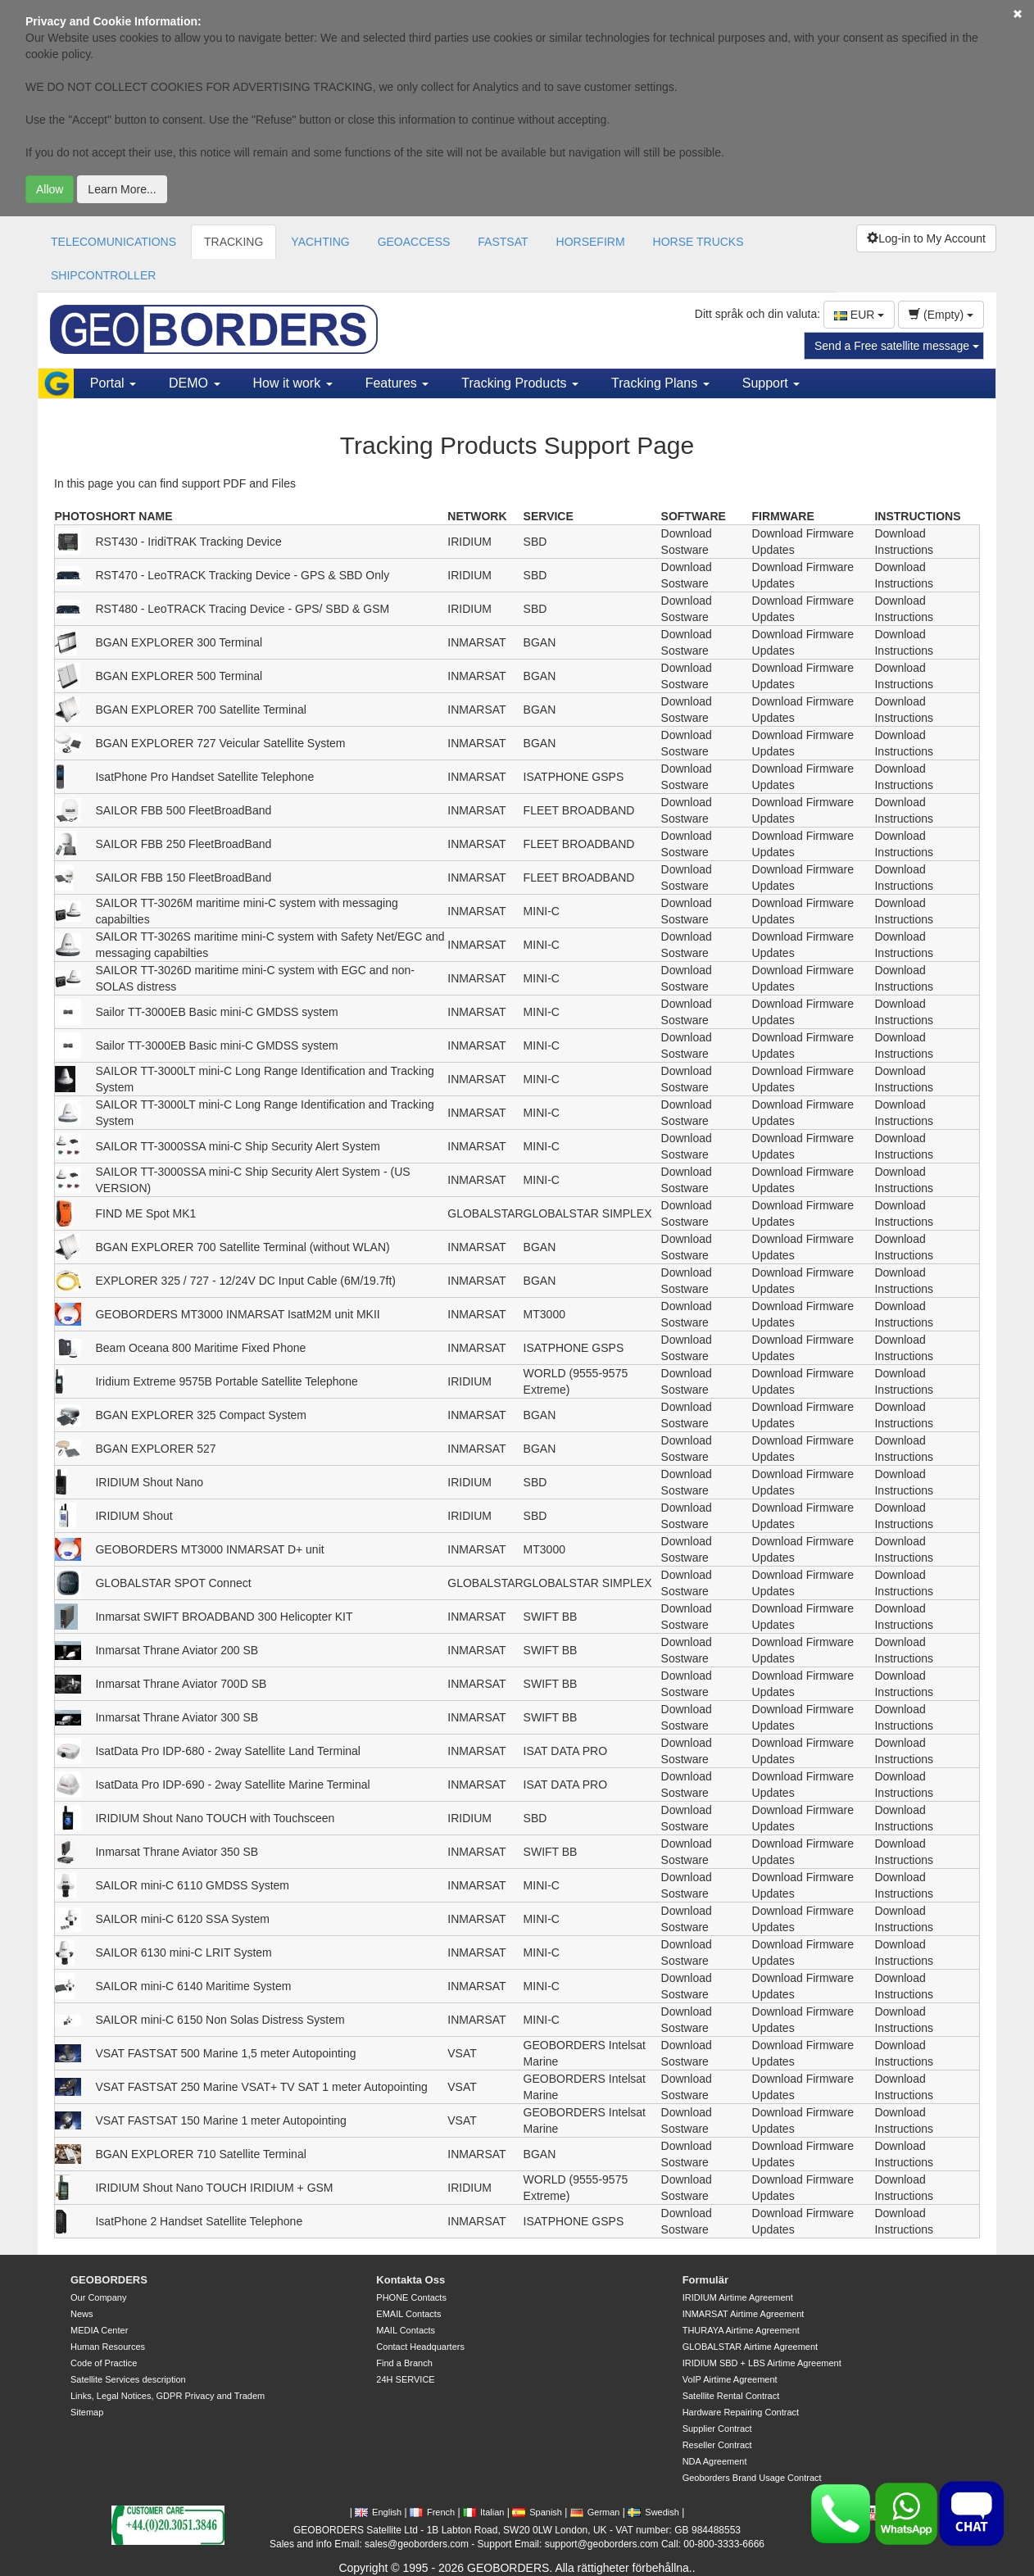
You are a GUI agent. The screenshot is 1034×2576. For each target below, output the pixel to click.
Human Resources (107, 2347)
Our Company (98, 2297)
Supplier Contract (717, 2428)
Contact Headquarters (420, 2347)
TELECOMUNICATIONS (113, 241)
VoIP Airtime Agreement (730, 2379)
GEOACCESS (414, 241)
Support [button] (771, 383)
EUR (859, 314)
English (378, 2512)
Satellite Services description (128, 2379)
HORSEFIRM (590, 241)
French (432, 2512)
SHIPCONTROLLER (103, 275)
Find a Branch (404, 2363)
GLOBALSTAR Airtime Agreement (750, 2347)
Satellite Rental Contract (731, 2396)
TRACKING (233, 241)
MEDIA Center (99, 2330)
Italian (483, 2512)
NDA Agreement (715, 2461)
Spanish (537, 2512)
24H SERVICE (405, 2379)
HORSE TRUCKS (698, 241)
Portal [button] (113, 383)
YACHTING (320, 241)
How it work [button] (293, 383)
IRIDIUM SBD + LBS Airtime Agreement (762, 2363)
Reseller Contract (717, 2445)
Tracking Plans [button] (660, 383)
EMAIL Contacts (408, 2314)
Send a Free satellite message (896, 345)
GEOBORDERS (108, 2280)
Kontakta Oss (410, 2280)
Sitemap (86, 2412)
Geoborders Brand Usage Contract (752, 2478)
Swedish (653, 2512)
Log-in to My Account (926, 238)
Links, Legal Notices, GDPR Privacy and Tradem (167, 2396)
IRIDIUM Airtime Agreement (738, 2297)
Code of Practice (103, 2363)
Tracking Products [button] (519, 383)
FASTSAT (503, 241)
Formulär (705, 2280)
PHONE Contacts (411, 2297)
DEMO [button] (194, 383)
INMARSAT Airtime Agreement (744, 2314)
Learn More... (122, 189)
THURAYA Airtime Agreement (741, 2330)
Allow (49, 189)
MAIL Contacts (405, 2330)
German (595, 2512)
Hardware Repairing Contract (741, 2412)
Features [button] (397, 383)
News (81, 2314)
